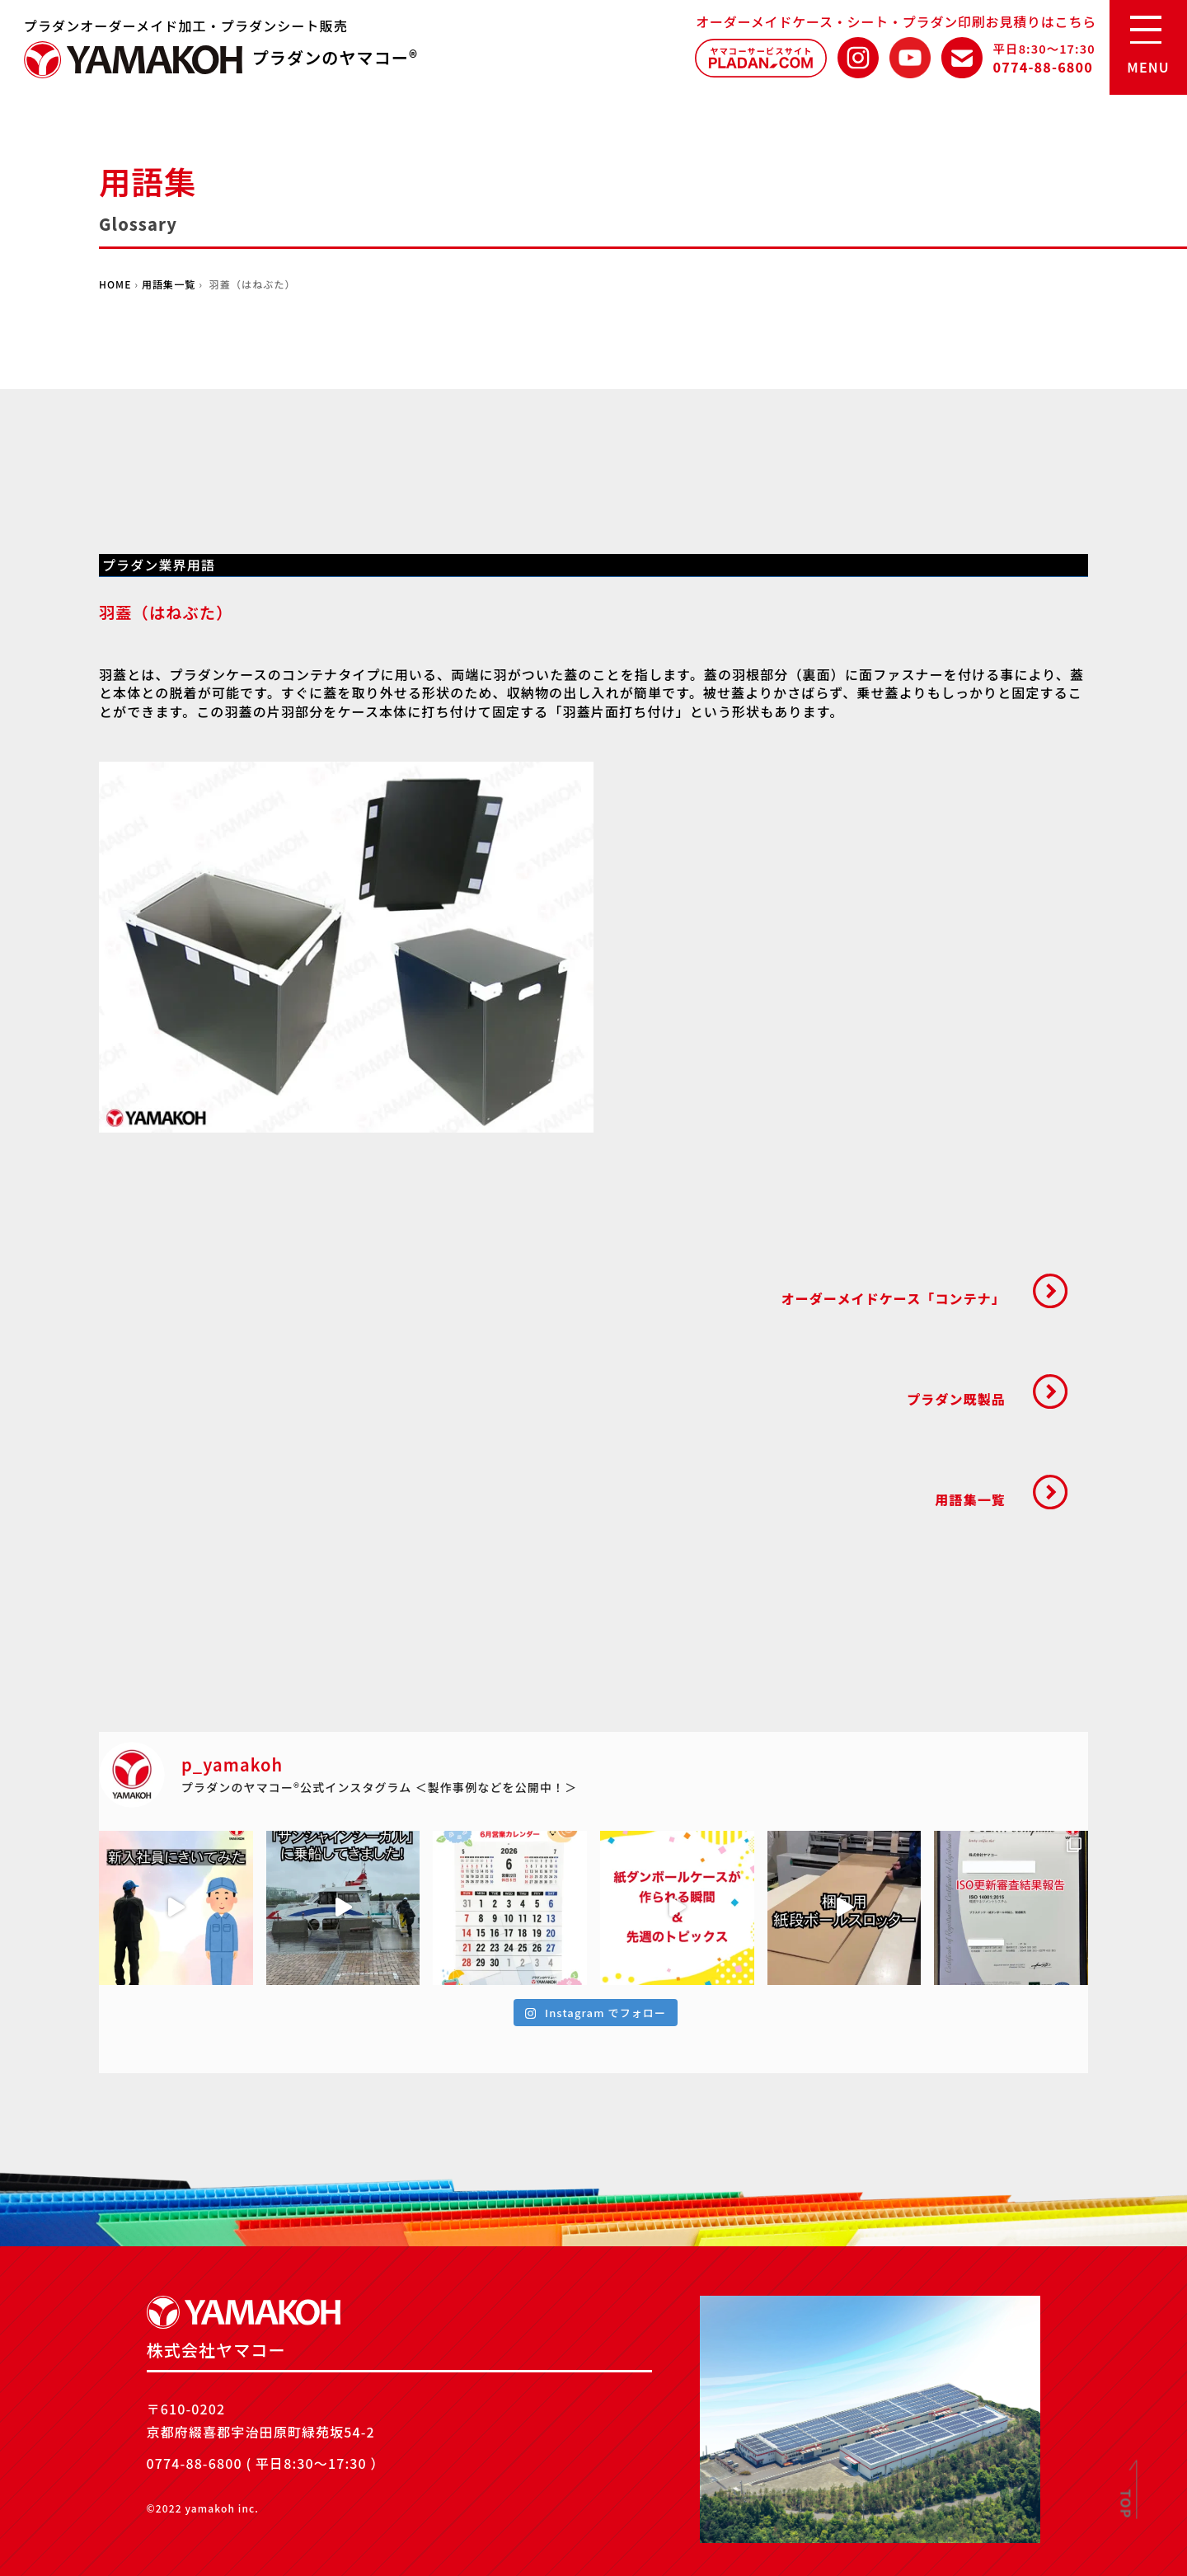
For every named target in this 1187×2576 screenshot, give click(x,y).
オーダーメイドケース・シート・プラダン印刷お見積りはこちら (896, 21)
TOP (1127, 2504)
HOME (115, 284)
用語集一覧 (169, 284)
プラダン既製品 (956, 1399)
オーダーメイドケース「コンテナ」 (893, 1298)
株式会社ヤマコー (134, 59)
